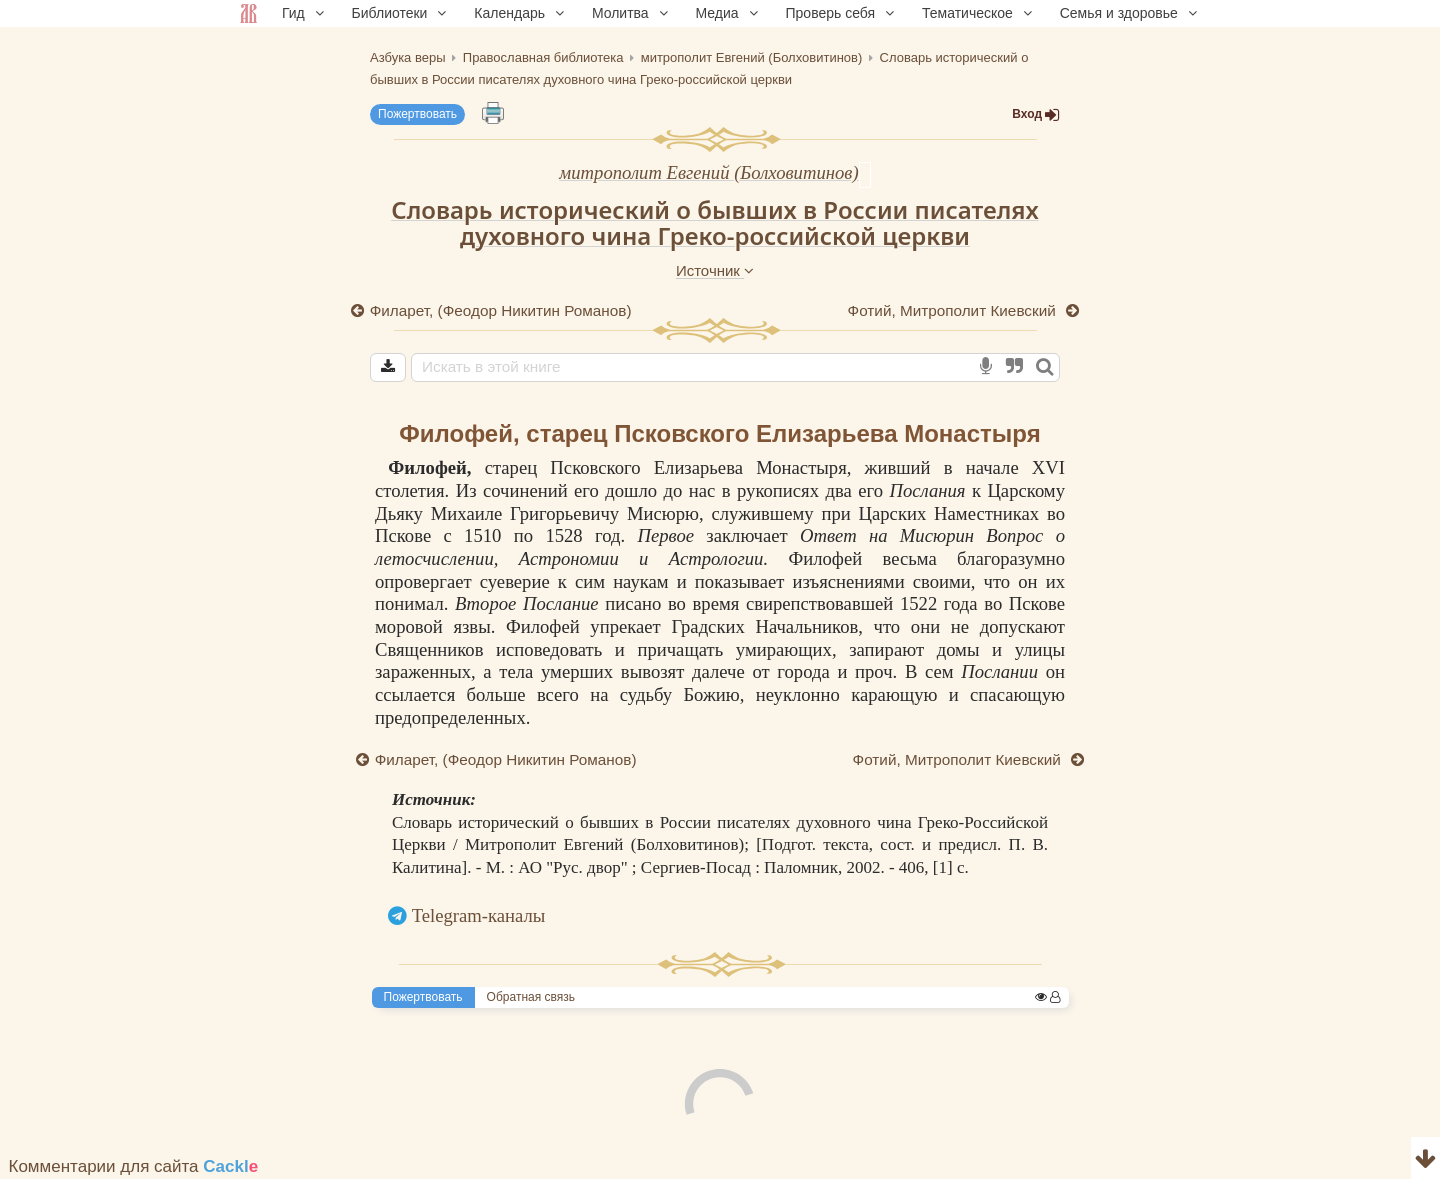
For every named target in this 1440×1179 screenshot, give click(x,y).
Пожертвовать (417, 114)
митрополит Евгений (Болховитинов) (708, 172)
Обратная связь (531, 997)
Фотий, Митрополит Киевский (954, 310)
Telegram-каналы (479, 915)
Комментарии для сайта (134, 1166)
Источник (715, 270)
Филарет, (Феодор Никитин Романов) (500, 310)
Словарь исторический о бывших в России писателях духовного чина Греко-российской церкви (715, 223)
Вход (1036, 114)
